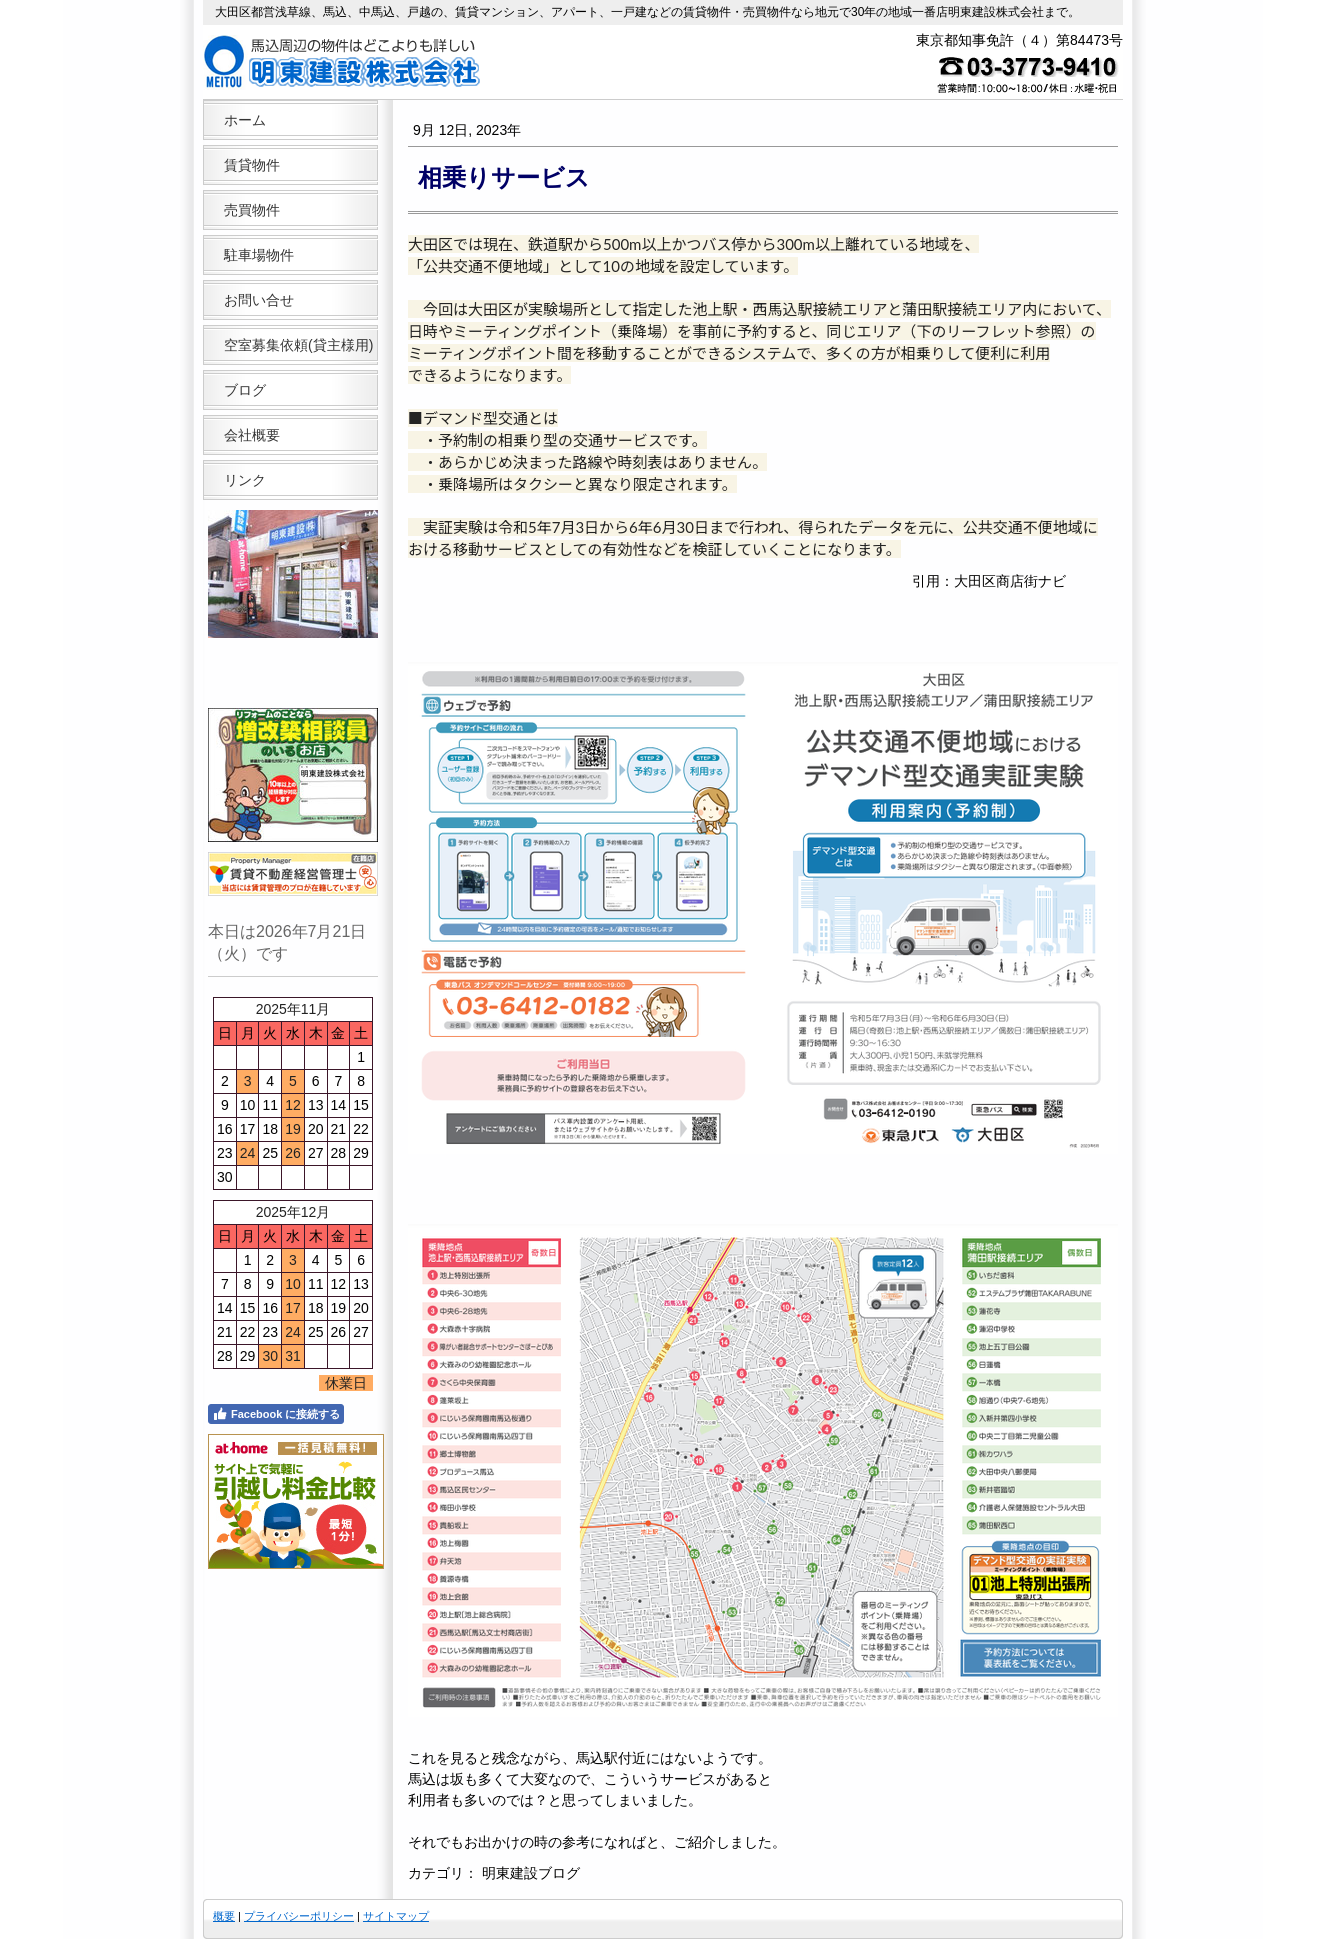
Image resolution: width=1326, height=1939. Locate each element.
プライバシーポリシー (299, 1916)
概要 (224, 1916)
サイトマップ (396, 1916)
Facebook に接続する (276, 1414)
